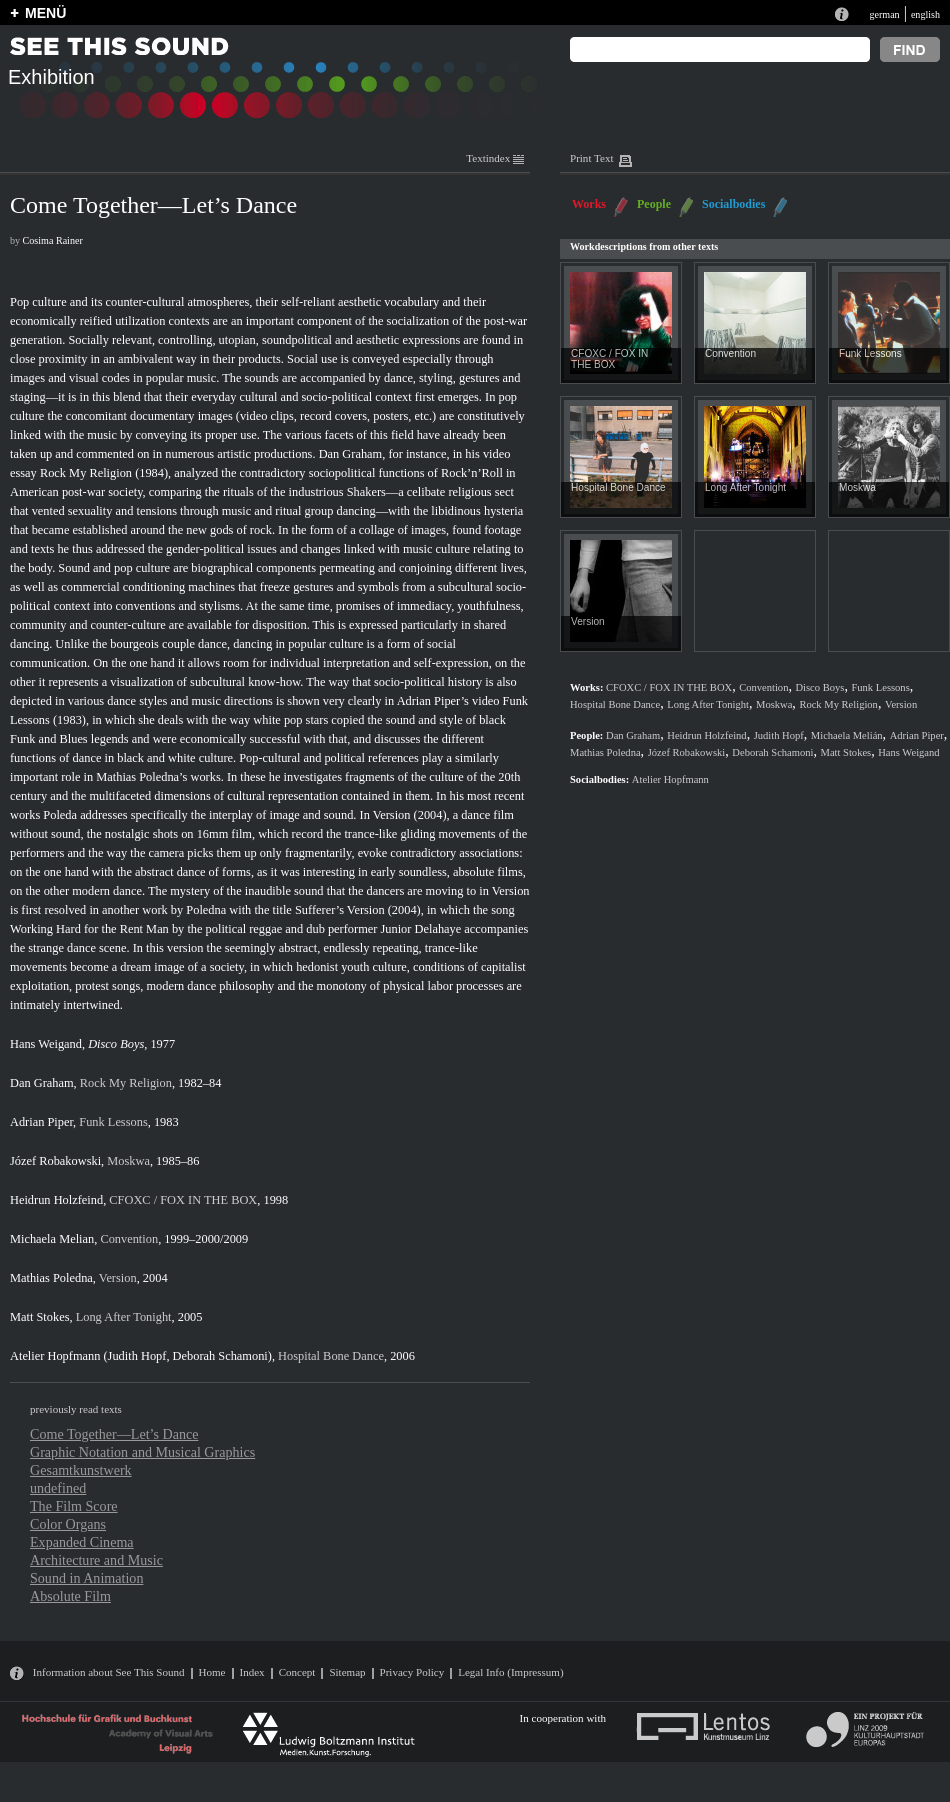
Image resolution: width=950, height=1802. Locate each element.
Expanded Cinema (82, 1542)
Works (589, 204)
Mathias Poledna (51, 1278)
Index (252, 1672)
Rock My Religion (86, 473)
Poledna (206, 910)
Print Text (591, 158)
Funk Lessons (113, 1122)
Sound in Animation (86, 1578)
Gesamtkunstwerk (81, 1470)
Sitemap (347, 1672)
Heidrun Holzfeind (56, 1200)
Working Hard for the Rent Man (89, 929)
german (884, 14)
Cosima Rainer (53, 240)
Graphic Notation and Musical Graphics (142, 1452)
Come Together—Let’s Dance (114, 1434)
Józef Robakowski (55, 1161)
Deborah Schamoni (220, 1356)
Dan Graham (351, 454)
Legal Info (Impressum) (510, 1672)
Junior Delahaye (420, 929)
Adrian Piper (41, 1122)
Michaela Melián (847, 735)
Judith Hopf (137, 1356)
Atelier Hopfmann (55, 1356)
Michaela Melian (52, 1239)
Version (392, 815)
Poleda (60, 815)
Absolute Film (70, 1596)
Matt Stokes (39, 1317)
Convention (129, 1239)
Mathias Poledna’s (141, 777)
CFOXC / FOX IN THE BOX (183, 1200)
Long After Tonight (124, 1317)
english (925, 14)
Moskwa (128, 1161)
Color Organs (68, 1524)
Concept (297, 1672)
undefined (58, 1488)
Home (212, 1672)
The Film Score (74, 1506)
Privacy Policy (412, 1672)
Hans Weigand (46, 1044)
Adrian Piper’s (433, 701)
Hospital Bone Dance (331, 1356)
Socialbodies (733, 204)
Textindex (495, 158)
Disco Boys (116, 1044)
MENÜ (45, 13)
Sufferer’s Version (340, 910)
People (654, 204)
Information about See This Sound (109, 1672)
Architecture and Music (96, 1560)
